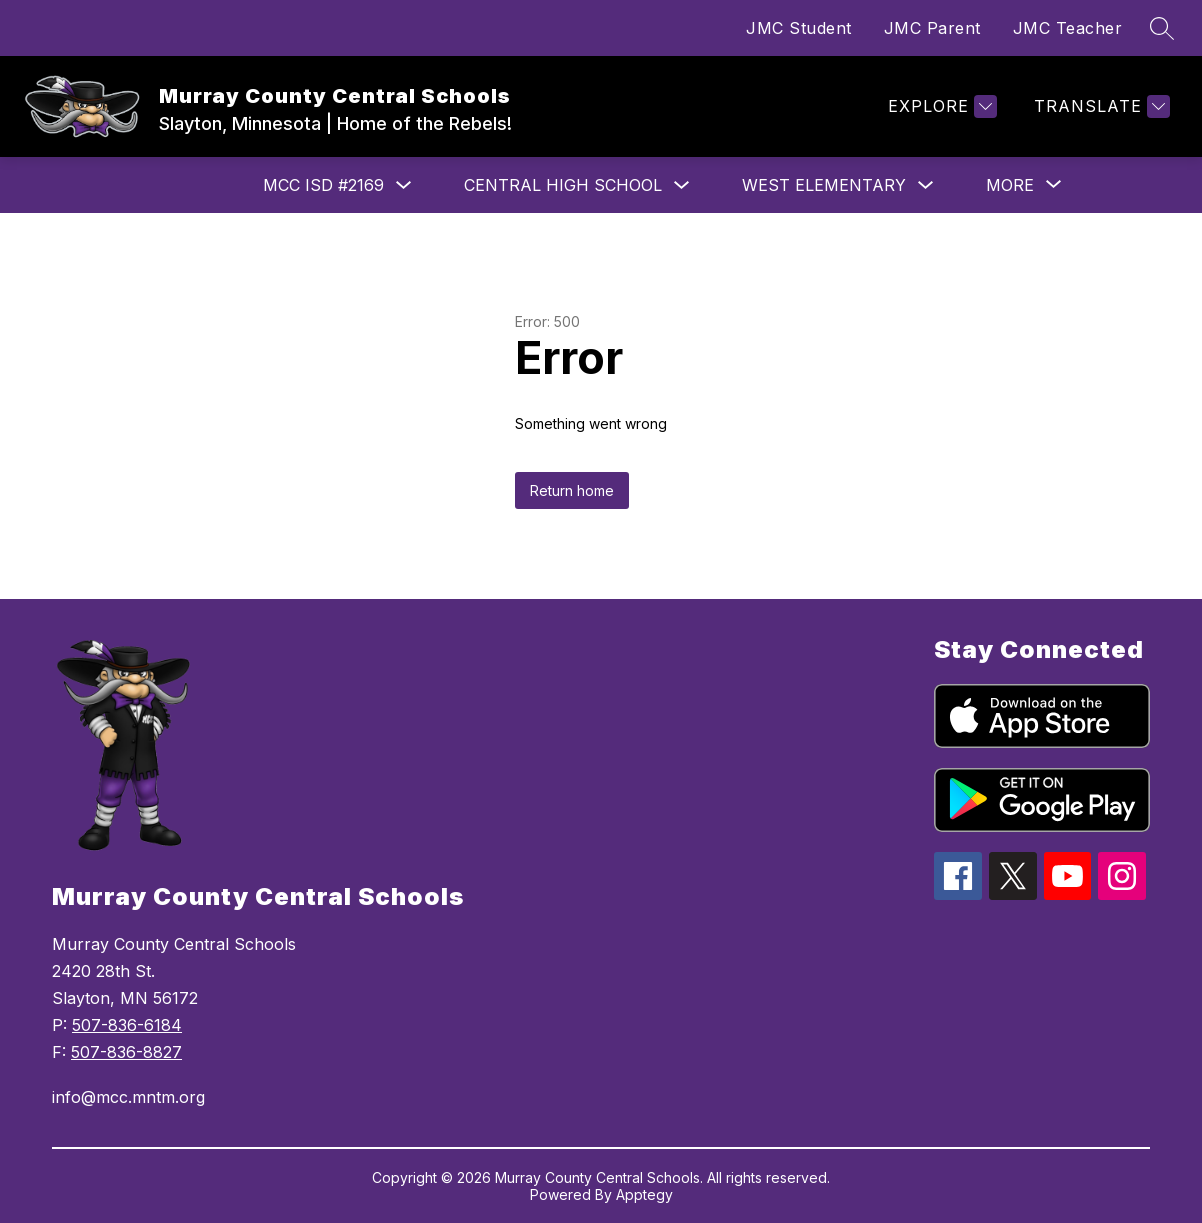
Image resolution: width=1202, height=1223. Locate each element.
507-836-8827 (126, 1052)
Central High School (563, 185)
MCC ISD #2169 (323, 185)
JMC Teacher (1068, 28)
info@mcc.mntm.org (128, 1097)
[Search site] (1162, 28)
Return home (572, 490)
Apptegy (644, 1194)
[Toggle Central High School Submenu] (682, 185)
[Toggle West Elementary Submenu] (926, 185)
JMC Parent (932, 28)
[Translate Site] (1099, 106)
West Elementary (824, 185)
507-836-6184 (127, 1025)
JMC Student (799, 28)
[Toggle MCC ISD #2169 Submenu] (404, 185)
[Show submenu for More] (1010, 185)
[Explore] (940, 106)
